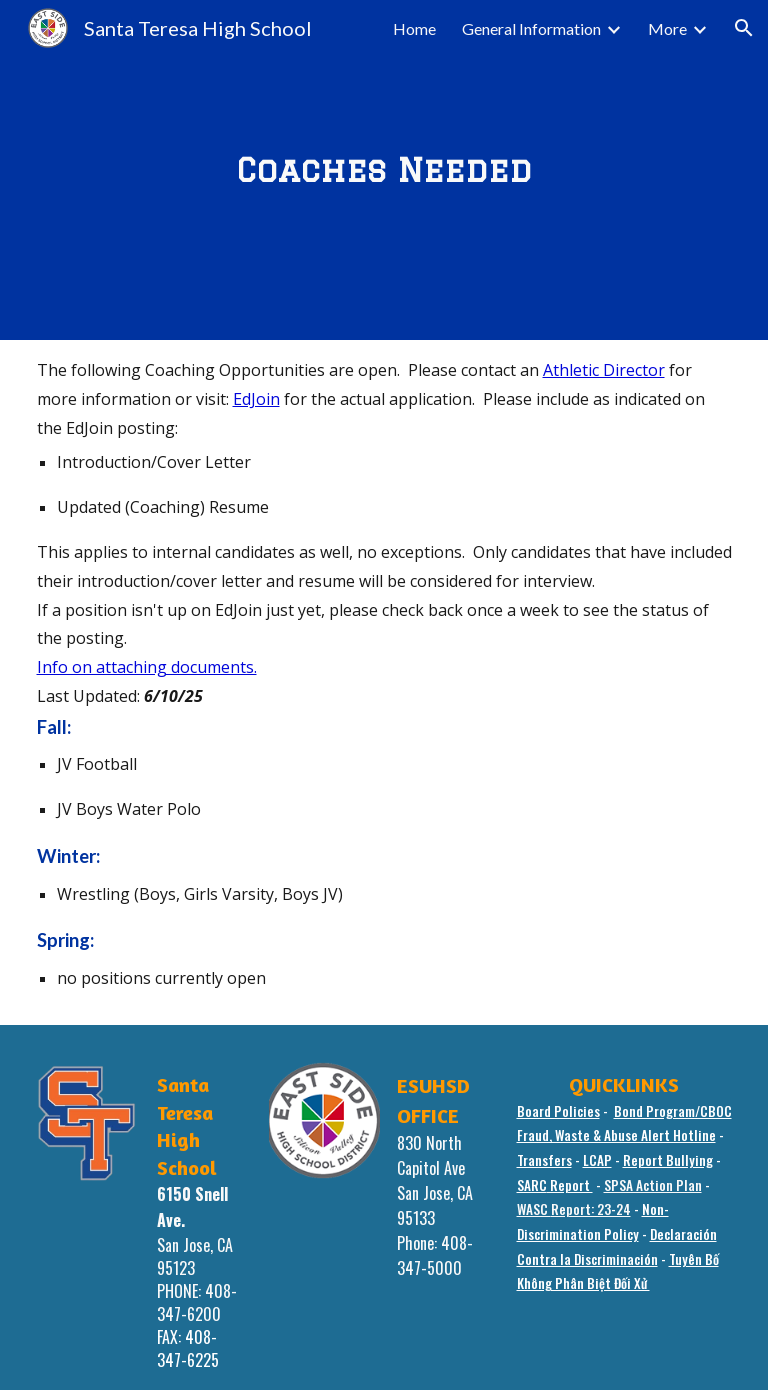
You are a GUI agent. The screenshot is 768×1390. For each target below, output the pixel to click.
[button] (744, 28)
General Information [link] (531, 28)
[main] (384, 170)
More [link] (667, 28)
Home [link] (414, 28)
